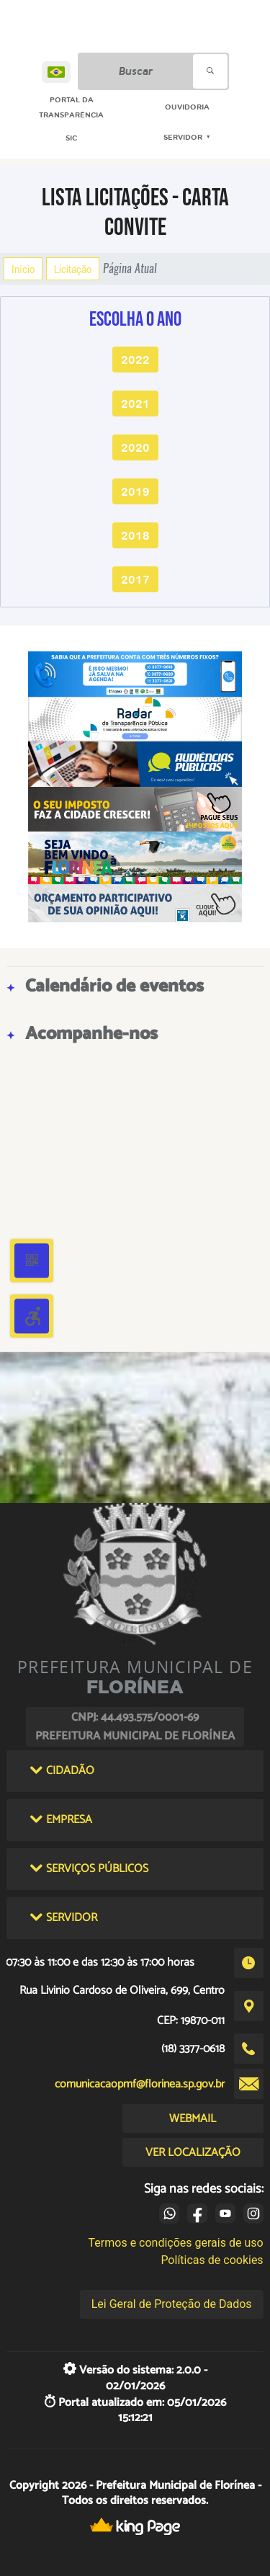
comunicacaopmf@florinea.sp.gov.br (140, 2084)
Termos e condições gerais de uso (176, 2243)
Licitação (72, 269)
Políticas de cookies (212, 2260)
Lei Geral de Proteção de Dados (171, 2304)
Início (23, 269)
